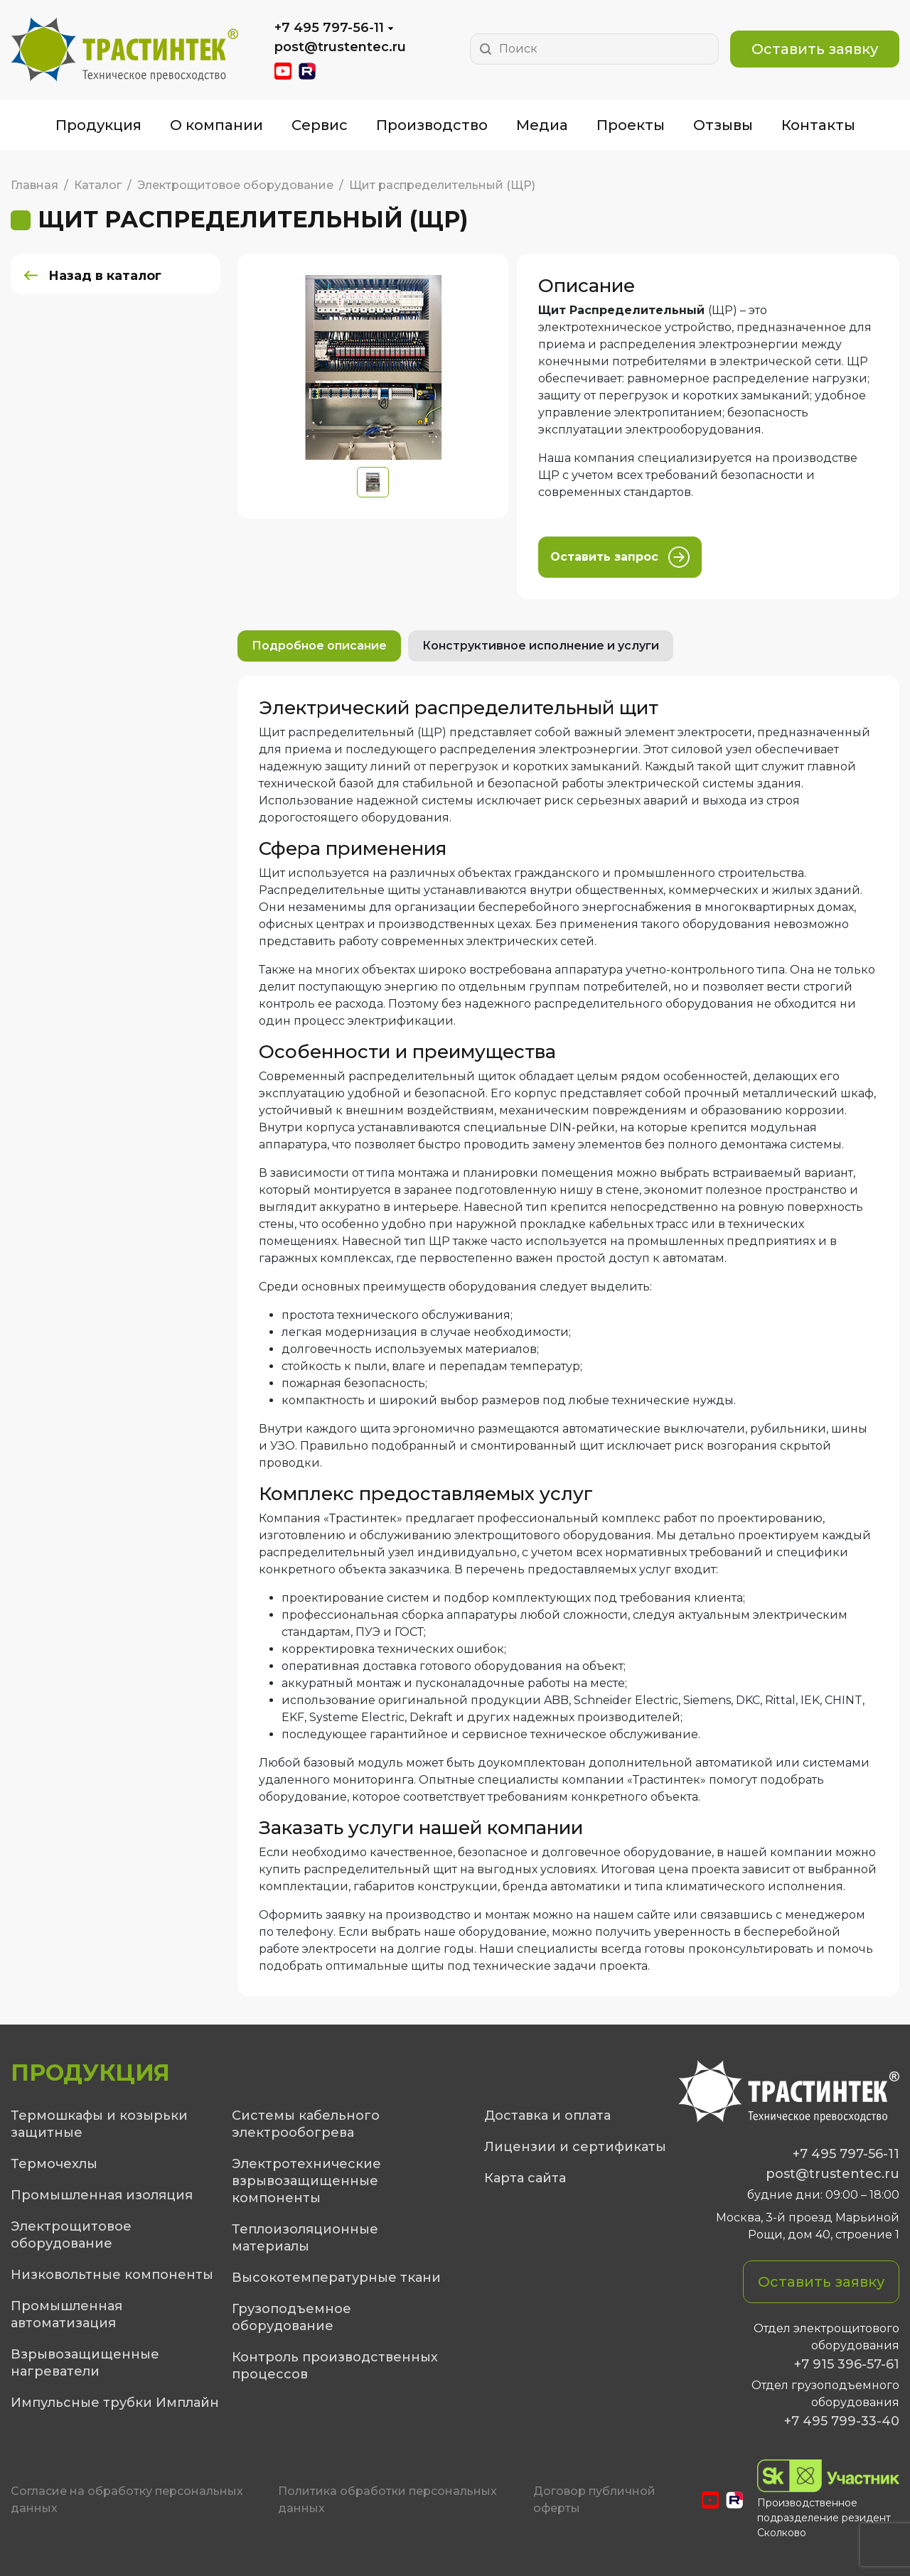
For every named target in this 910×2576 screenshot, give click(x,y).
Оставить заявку (814, 49)
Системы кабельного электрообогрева (306, 2124)
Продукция (98, 125)
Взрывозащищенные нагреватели (85, 2362)
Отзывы (723, 125)
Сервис (319, 125)
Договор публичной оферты (594, 2499)
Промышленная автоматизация (66, 2314)
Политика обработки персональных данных (387, 2499)
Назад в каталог (106, 276)
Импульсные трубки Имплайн (115, 2402)
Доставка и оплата (547, 2115)
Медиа (542, 125)
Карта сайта (525, 2178)
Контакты (818, 125)
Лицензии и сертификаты (575, 2147)
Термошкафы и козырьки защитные (99, 2124)
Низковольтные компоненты (112, 2275)
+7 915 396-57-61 (846, 2364)
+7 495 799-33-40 (841, 2421)
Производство (432, 125)
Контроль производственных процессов (335, 2365)
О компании (216, 125)
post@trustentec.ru (340, 47)
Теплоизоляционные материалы (305, 2237)
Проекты (630, 125)
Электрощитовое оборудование (71, 2235)
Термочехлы (54, 2164)
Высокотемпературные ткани (336, 2277)
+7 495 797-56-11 (329, 28)
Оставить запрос (620, 557)
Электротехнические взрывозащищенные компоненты (306, 2181)
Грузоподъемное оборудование (291, 2317)
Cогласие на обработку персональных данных (127, 2499)
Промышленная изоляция (102, 2195)
